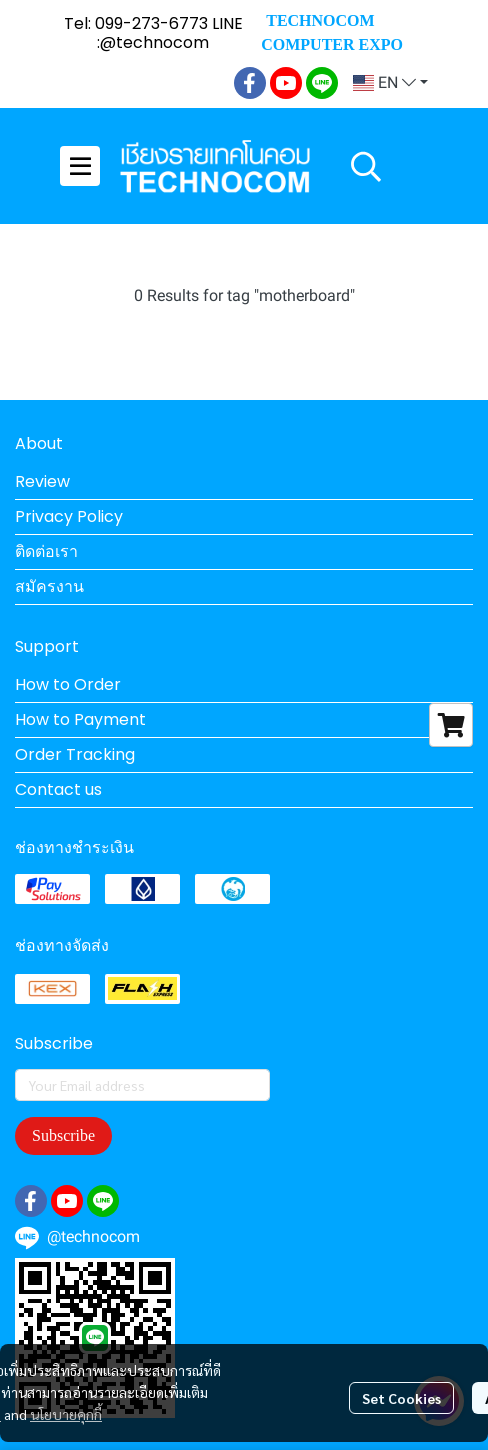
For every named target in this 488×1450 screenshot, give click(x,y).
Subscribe (63, 1135)
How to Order (68, 684)
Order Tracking (75, 754)
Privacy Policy (69, 516)
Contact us (58, 789)
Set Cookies (401, 1398)
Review (42, 481)
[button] (390, 83)
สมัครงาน (49, 586)
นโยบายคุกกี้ (66, 1414)
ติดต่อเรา (46, 551)
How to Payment (80, 719)
